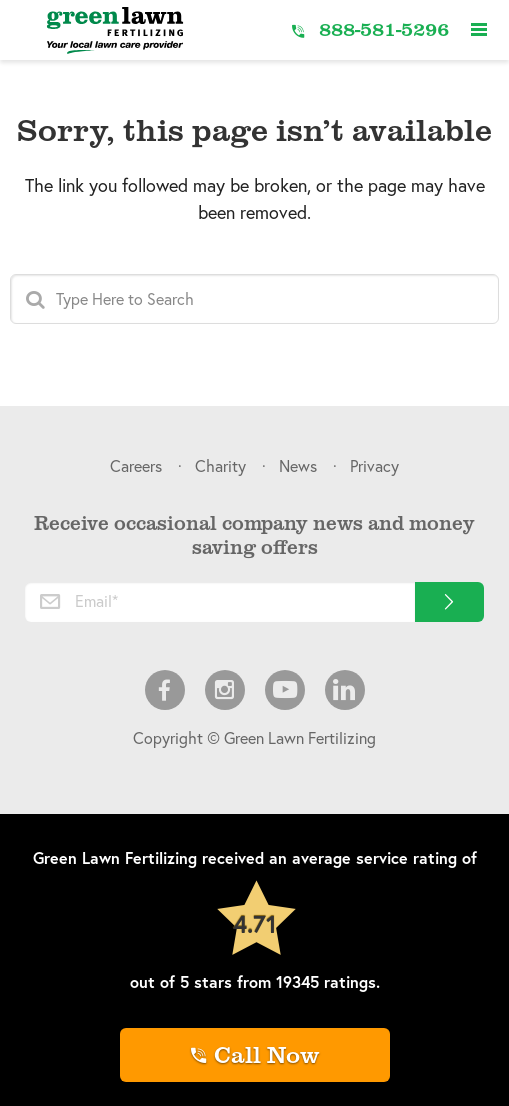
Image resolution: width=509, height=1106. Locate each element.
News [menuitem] (298, 465)
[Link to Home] (115, 30)
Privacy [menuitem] (374, 465)
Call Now (267, 1053)
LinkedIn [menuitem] (345, 690)
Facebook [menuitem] (165, 690)
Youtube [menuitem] (285, 690)
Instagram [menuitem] (225, 690)
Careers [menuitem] (136, 465)
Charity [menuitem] (220, 465)
